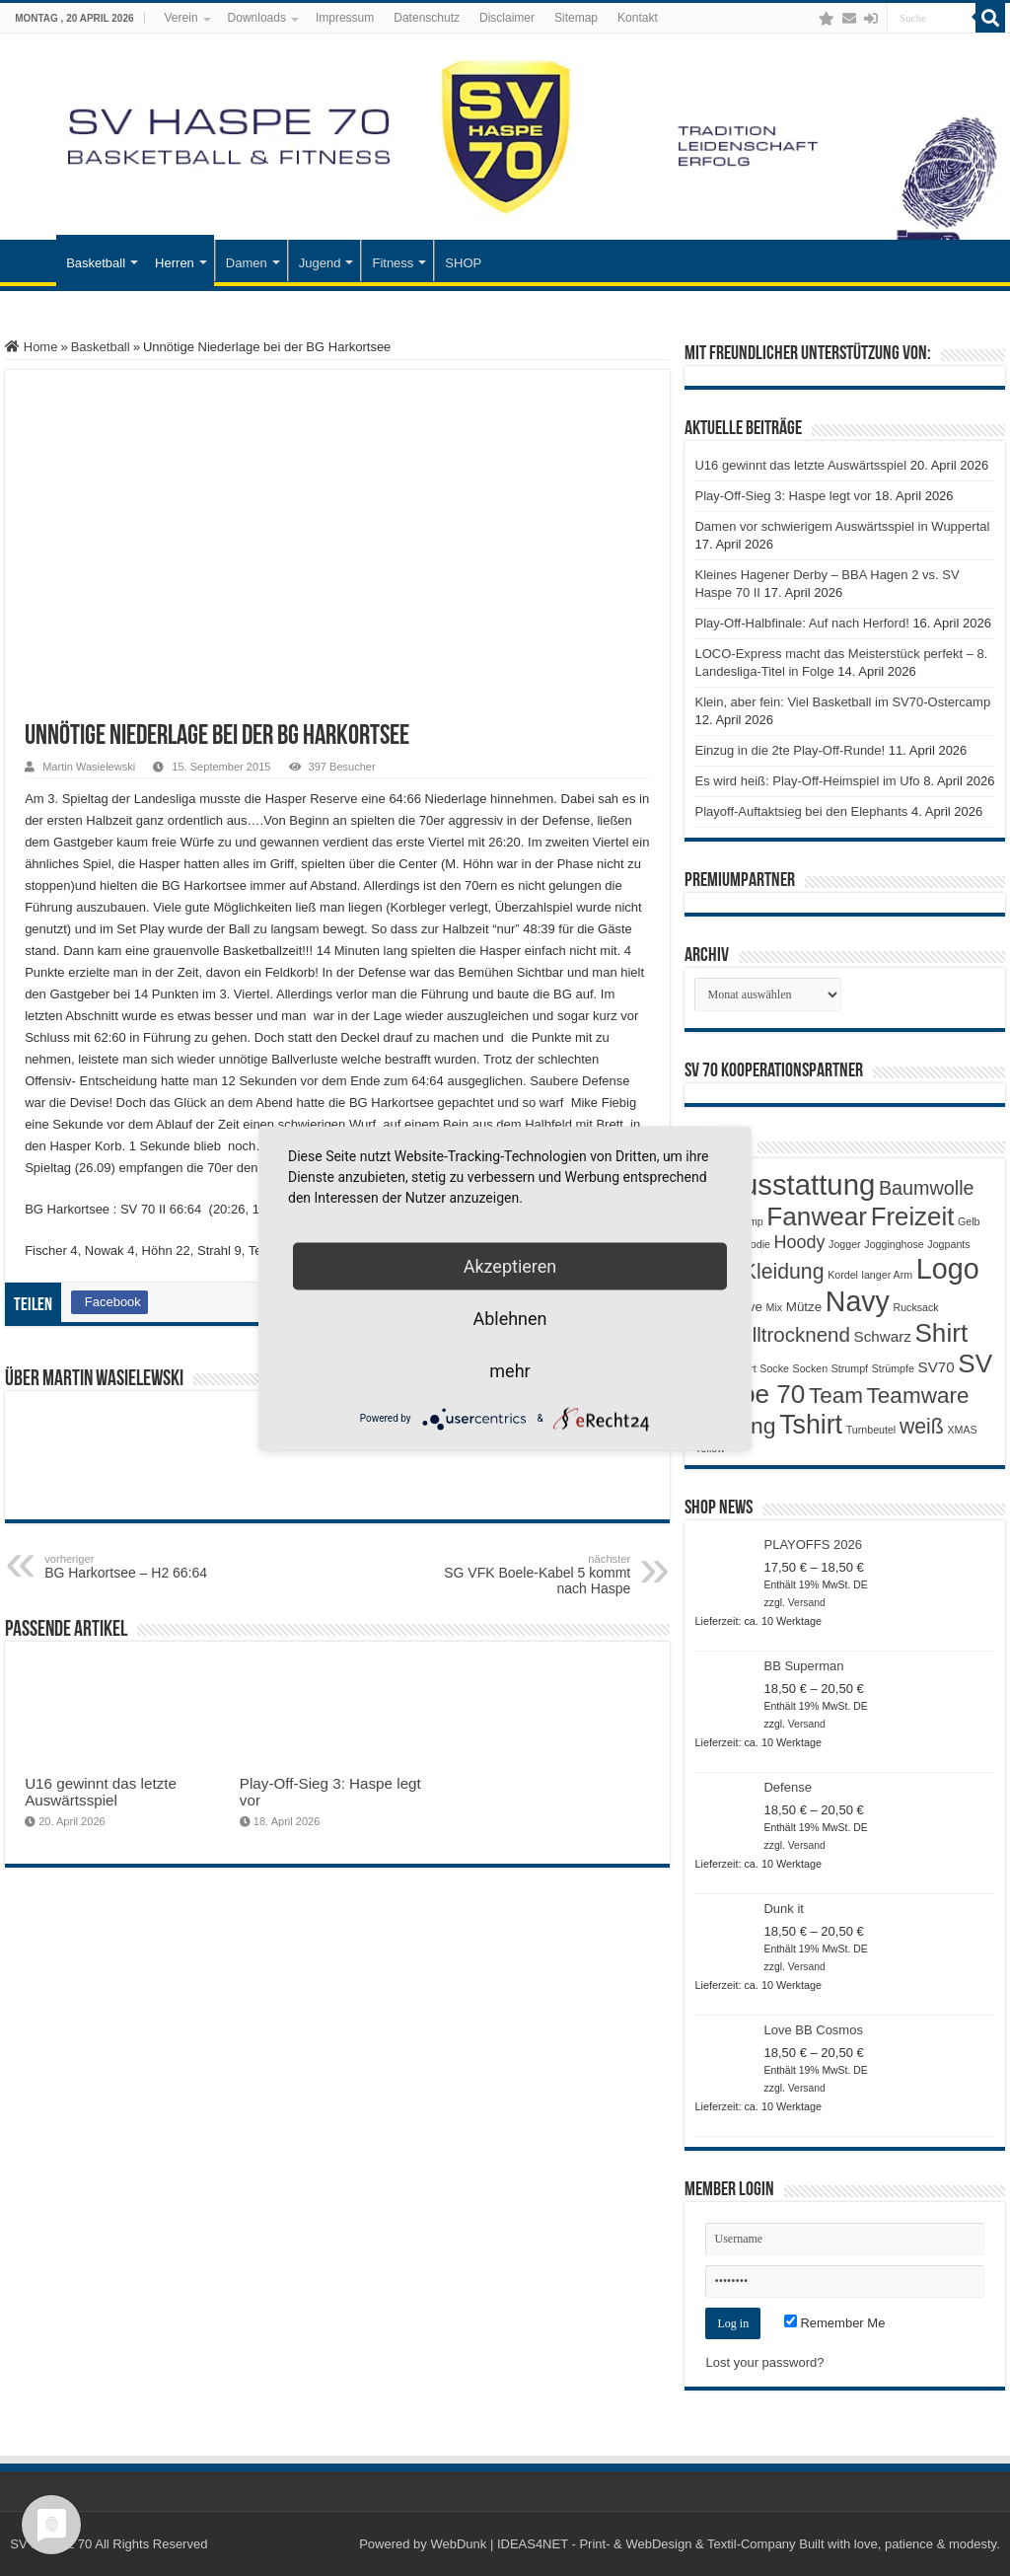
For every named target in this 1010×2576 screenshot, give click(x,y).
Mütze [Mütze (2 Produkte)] (804, 1306)
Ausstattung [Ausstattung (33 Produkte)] (798, 1184)
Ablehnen (509, 1317)
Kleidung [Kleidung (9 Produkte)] (784, 1272)
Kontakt (637, 18)
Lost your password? (764, 2362)
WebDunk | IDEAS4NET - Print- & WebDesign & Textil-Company (612, 2544)
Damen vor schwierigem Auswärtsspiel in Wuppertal (841, 526)
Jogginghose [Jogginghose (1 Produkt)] (893, 1244)
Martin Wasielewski (88, 767)
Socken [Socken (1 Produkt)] (811, 1368)
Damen (246, 263)
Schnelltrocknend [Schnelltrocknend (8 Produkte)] (771, 1334)
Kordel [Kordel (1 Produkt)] (843, 1275)
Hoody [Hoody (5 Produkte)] (800, 1242)
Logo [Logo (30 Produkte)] (947, 1269)
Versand (807, 1602)
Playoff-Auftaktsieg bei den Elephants (800, 811)
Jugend (320, 263)
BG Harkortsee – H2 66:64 (145, 1567)
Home (31, 346)
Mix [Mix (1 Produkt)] (774, 1307)
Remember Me (835, 2323)
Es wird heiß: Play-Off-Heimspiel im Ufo (806, 780)
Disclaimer (507, 18)
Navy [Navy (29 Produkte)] (858, 1301)
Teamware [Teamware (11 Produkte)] (918, 1395)
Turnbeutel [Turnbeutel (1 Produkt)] (871, 1429)
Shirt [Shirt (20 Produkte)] (941, 1333)
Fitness (392, 263)
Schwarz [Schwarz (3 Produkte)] (882, 1336)
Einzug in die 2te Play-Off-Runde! (789, 750)
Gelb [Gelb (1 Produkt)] (969, 1221)
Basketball (95, 263)
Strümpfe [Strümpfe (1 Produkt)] (893, 1368)
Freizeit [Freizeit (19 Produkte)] (913, 1216)
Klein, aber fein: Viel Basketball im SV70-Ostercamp (842, 702)
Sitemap (576, 18)
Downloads (257, 18)
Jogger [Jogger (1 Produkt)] (845, 1244)
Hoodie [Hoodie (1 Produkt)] (753, 1244)
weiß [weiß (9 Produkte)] (922, 1426)
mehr (509, 1370)
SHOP (463, 263)
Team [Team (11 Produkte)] (836, 1395)
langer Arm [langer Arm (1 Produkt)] (887, 1275)
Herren (174, 263)
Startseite (30, 260)
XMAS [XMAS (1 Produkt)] (961, 1429)
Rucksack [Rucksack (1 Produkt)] (916, 1307)
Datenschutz (427, 18)
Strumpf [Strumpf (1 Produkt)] (849, 1368)
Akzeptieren (510, 1265)
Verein (181, 18)
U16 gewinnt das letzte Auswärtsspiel (101, 1791)
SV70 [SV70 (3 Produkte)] (936, 1367)
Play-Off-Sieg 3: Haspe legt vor (782, 495)
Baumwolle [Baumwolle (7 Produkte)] (926, 1188)
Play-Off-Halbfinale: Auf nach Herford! (801, 623)
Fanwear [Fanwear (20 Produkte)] (816, 1216)
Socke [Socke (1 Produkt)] (774, 1368)
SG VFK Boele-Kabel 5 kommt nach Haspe (529, 1574)
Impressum (345, 18)
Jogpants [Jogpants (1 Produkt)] (948, 1244)
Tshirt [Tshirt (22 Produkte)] (810, 1424)
